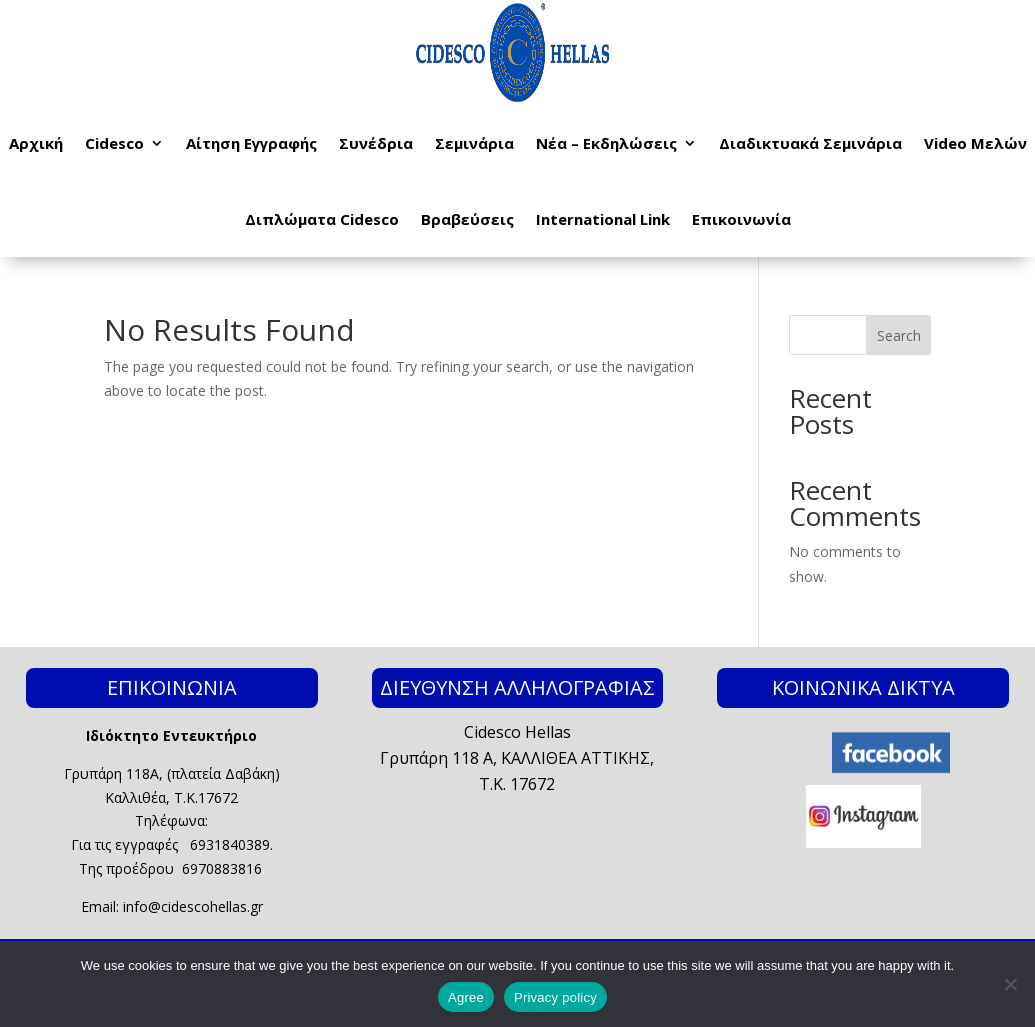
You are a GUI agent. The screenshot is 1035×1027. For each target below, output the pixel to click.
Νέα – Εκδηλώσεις (606, 143)
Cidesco (114, 143)
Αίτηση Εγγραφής (251, 143)
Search (899, 335)
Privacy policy (555, 997)
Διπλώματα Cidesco (322, 219)
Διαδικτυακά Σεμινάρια (810, 143)
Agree (466, 997)
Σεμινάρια (474, 143)
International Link (603, 219)
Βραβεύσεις (467, 219)
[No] (1010, 984)
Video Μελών (975, 143)
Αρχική (36, 143)
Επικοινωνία (741, 219)
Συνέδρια (376, 143)
